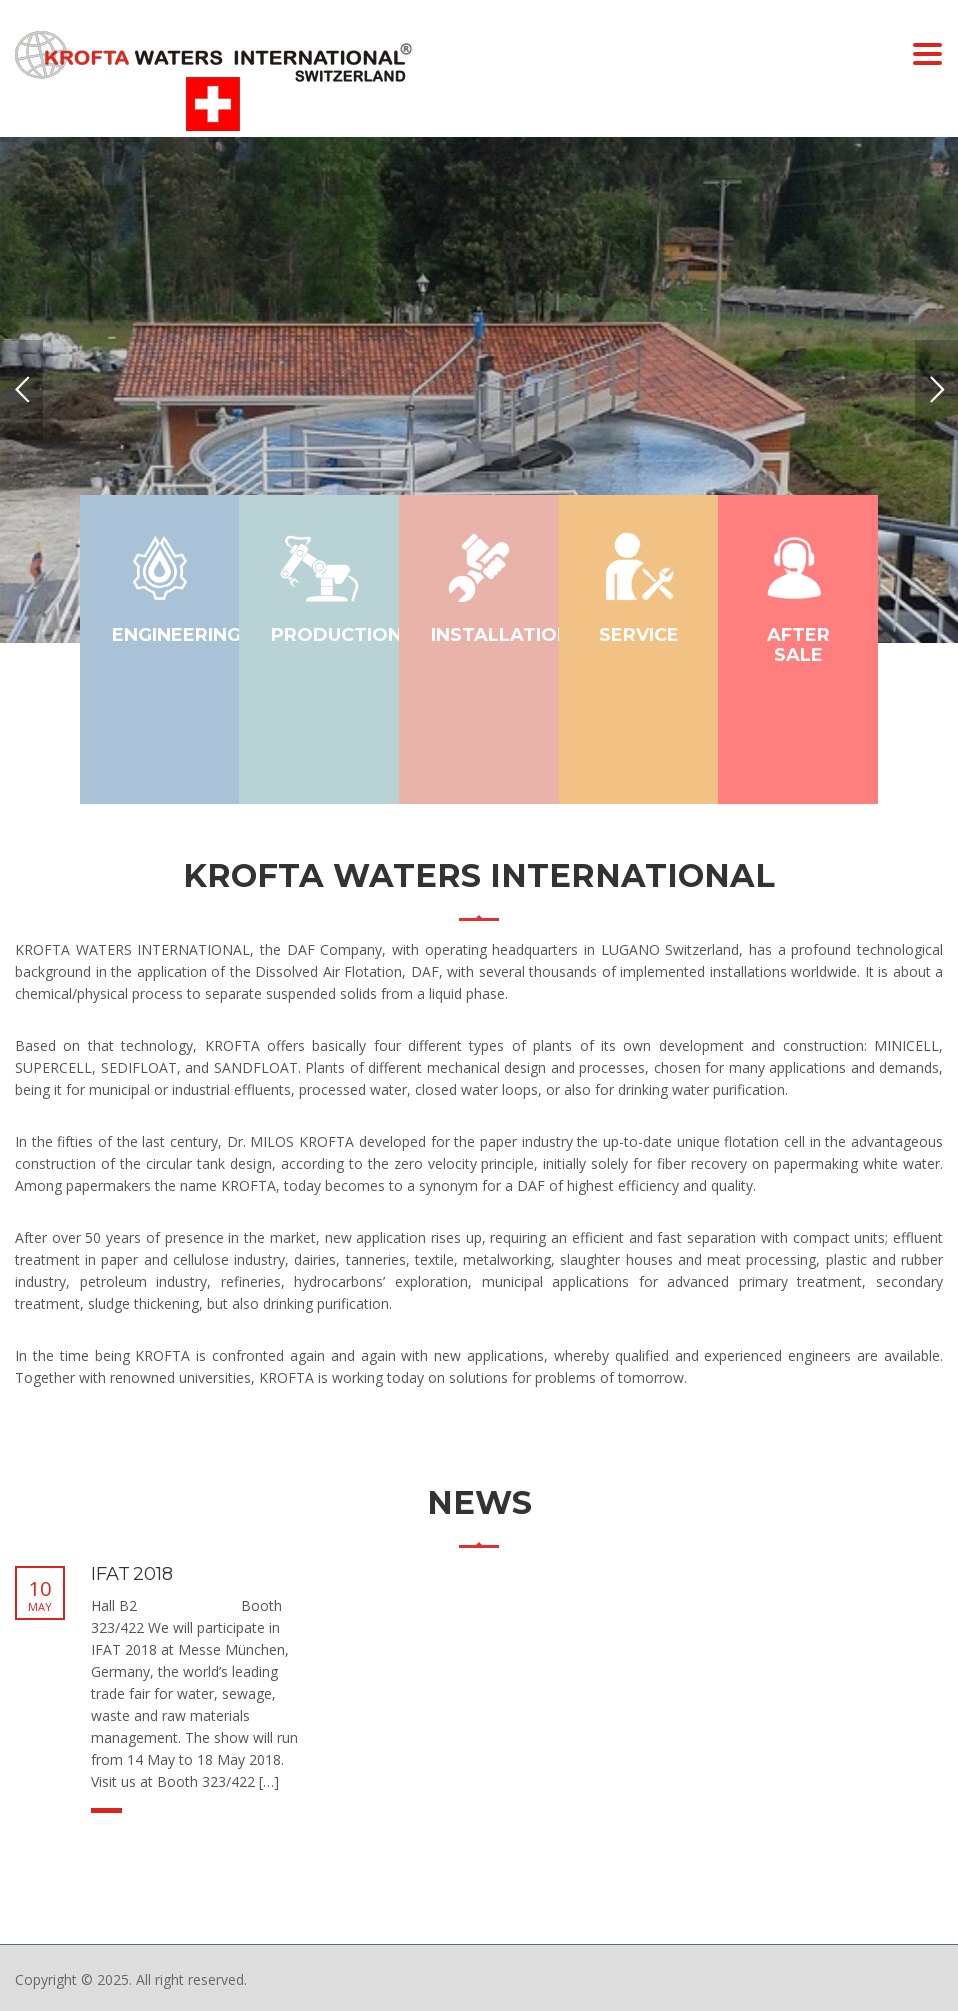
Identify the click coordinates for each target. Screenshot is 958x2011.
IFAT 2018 (132, 1574)
